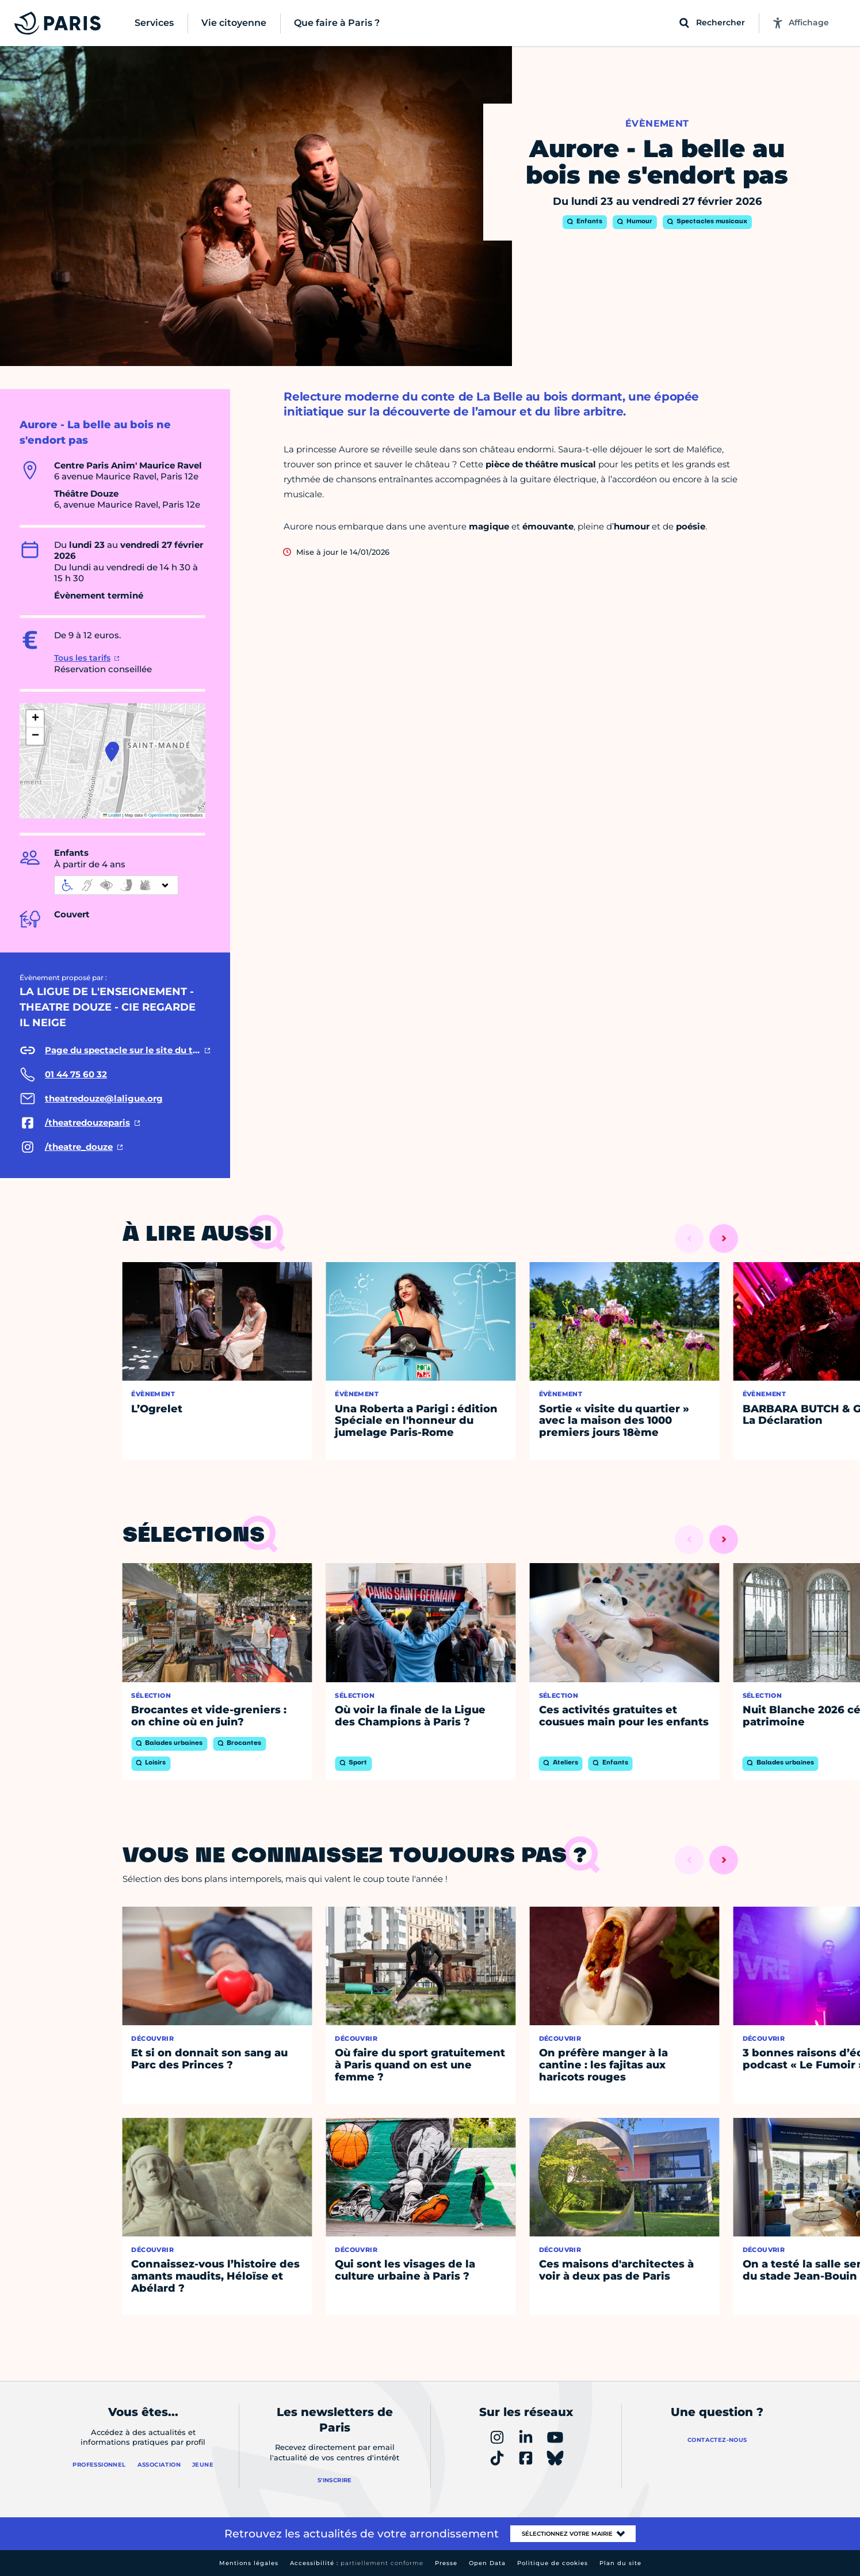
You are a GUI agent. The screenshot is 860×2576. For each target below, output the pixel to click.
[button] (111, 753)
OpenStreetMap (163, 815)
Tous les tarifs (82, 658)
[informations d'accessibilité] (116, 885)
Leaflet (112, 815)
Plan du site (620, 2563)
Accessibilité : (356, 2563)
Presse (446, 2563)
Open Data (487, 2563)
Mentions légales (248, 2563)
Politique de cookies (552, 2563)
